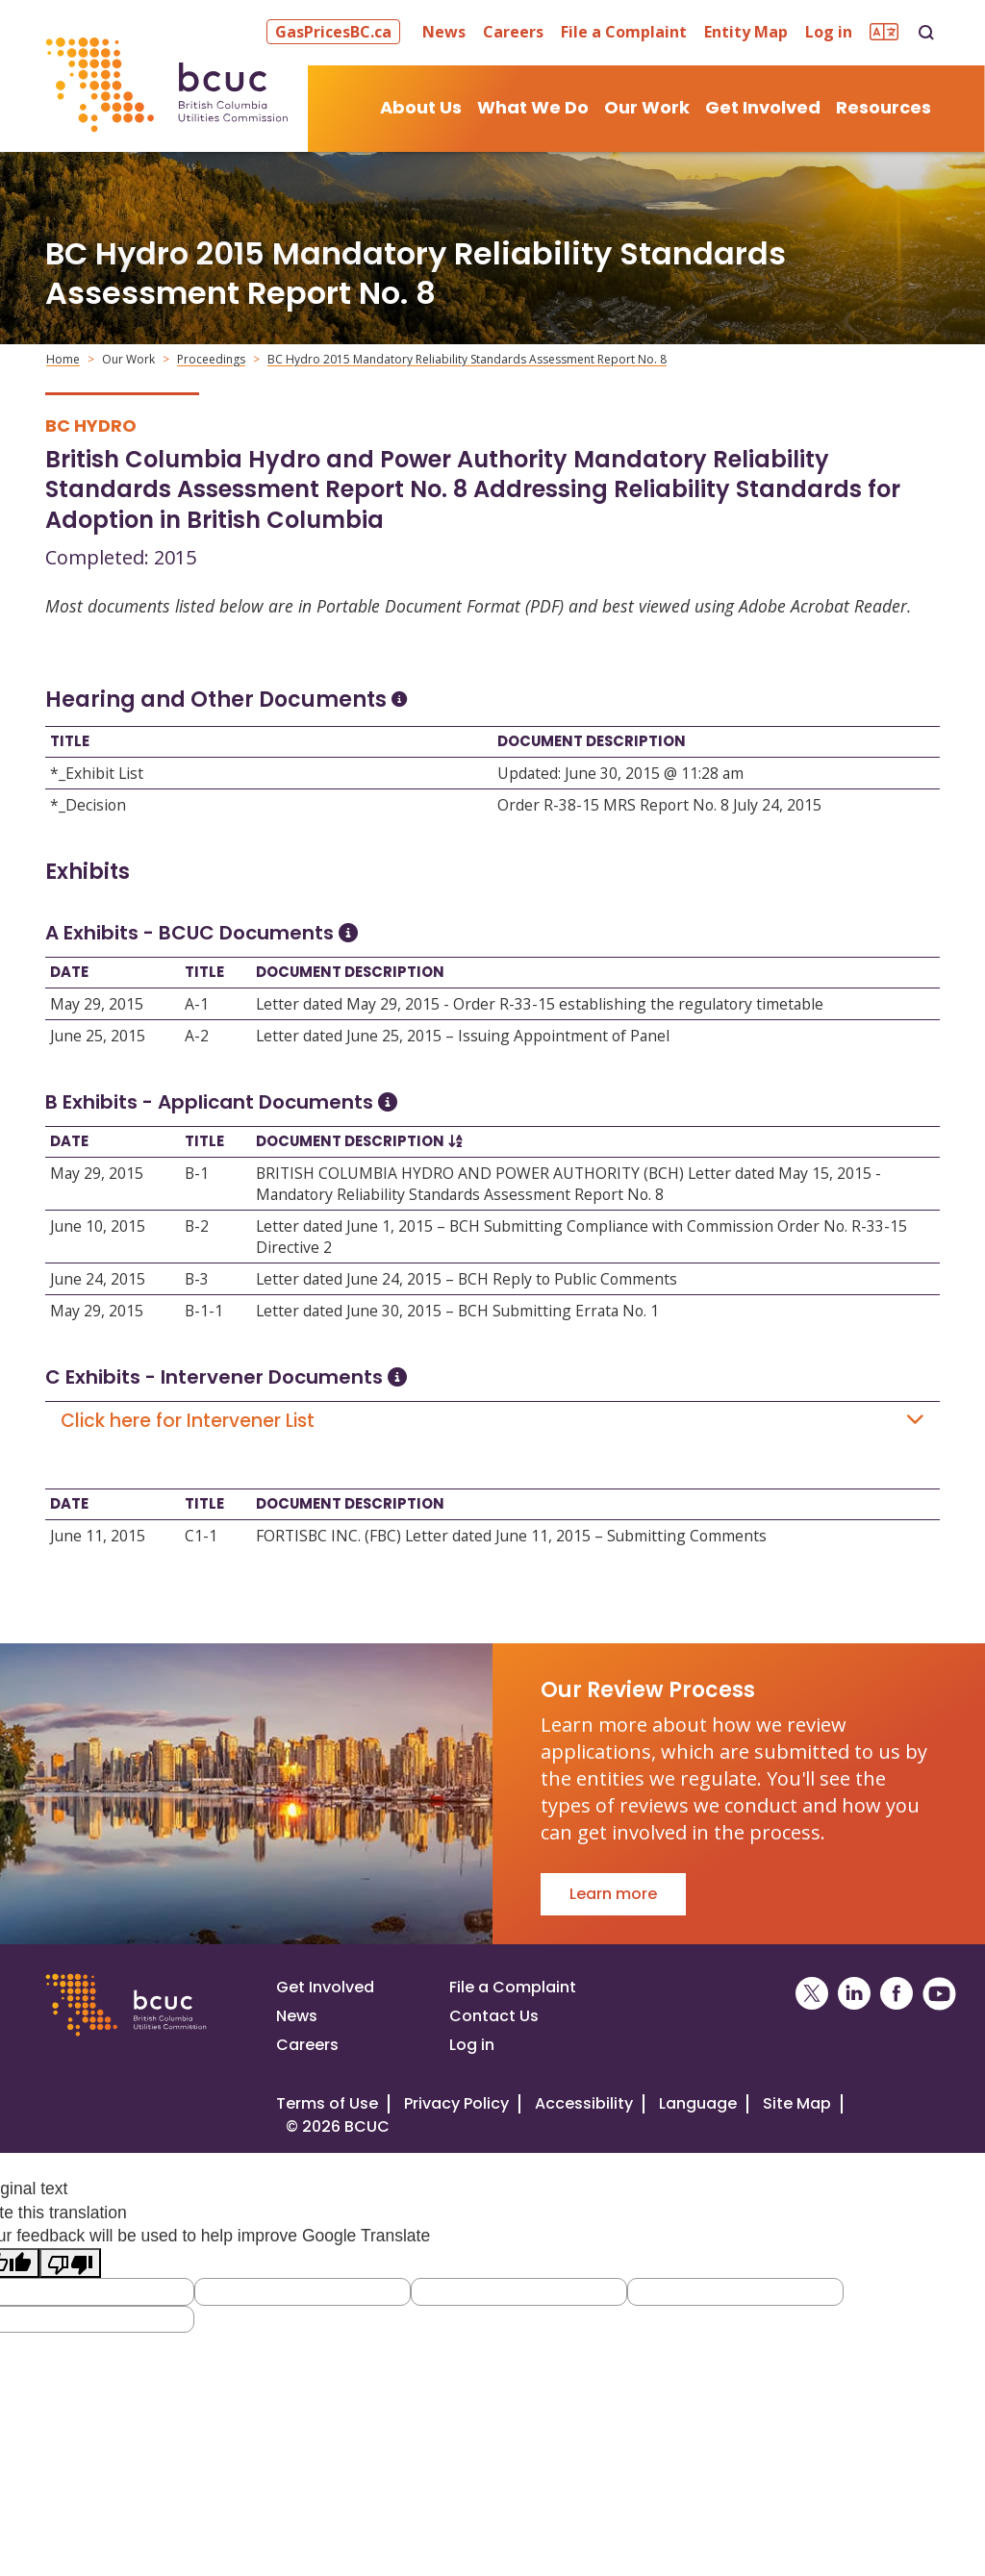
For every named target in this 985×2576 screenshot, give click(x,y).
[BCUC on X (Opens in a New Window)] (812, 1994)
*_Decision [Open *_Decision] (88, 804)
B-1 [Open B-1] (197, 1173)
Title (69, 741)
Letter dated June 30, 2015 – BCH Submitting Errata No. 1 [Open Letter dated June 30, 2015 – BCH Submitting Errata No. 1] (457, 1310)
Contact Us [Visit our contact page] (494, 2016)
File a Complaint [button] (624, 31)
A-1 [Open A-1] (197, 1003)
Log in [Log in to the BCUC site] (471, 2045)
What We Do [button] (533, 107)
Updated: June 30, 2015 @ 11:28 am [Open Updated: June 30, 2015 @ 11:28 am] (620, 773)
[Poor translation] (70, 2263)
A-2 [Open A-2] (197, 1035)
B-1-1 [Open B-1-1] (204, 1310)
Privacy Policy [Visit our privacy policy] (456, 2103)
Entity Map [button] (746, 31)
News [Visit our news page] (296, 2016)
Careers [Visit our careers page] (307, 2045)
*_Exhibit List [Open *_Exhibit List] (96, 773)
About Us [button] (421, 107)
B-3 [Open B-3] (197, 1278)
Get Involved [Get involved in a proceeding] (325, 1987)
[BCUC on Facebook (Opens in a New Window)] (896, 1994)
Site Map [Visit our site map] (797, 2103)
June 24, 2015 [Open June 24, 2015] (97, 1278)
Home (63, 359)
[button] (335, 31)
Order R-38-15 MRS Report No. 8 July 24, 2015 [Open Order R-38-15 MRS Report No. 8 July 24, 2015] (659, 804)
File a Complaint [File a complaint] (512, 1987)
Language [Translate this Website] (698, 2103)
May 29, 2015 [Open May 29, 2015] (96, 1003)
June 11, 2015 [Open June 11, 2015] (97, 1535)
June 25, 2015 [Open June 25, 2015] (97, 1035)
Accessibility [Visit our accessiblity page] (584, 2103)
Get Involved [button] (763, 107)
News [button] (444, 31)
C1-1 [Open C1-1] (201, 1535)
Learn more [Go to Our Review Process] (613, 1894)
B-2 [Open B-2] (197, 1226)
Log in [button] (828, 31)
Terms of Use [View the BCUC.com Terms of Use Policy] (327, 2103)
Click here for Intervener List (492, 1422)
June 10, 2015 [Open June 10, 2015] (97, 1226)
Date (69, 972)
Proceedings (211, 359)
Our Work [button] (647, 107)
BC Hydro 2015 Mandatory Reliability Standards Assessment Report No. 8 (467, 359)
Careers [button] (513, 31)
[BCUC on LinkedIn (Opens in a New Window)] (854, 1994)
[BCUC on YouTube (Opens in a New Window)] (939, 1994)
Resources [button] (883, 107)
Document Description (591, 741)
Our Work (128, 359)
